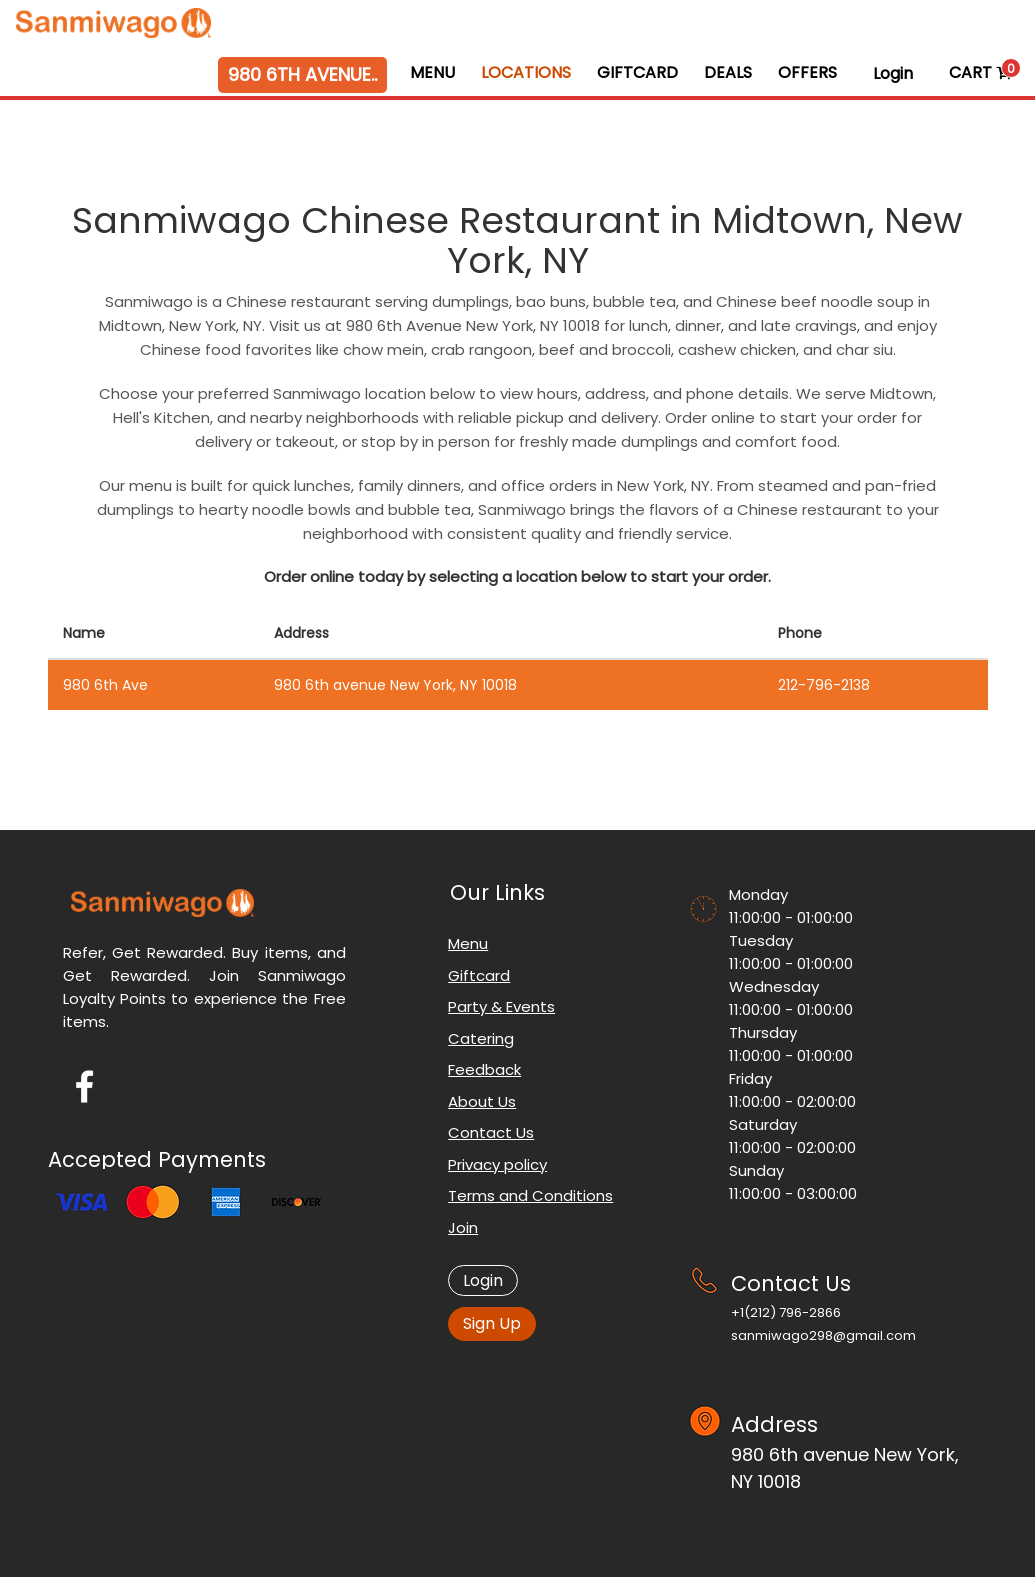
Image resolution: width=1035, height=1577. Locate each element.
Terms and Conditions (530, 1195)
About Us (482, 1101)
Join (463, 1227)
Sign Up (492, 1323)
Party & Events (501, 1006)
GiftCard (637, 72)
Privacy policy (497, 1164)
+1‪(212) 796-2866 (786, 1312)
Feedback (484, 1069)
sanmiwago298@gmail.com (823, 1335)
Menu (432, 72)
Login (893, 73)
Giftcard (479, 975)
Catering (481, 1038)
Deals (728, 72)
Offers (807, 72)
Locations (526, 72)
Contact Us (491, 1132)
